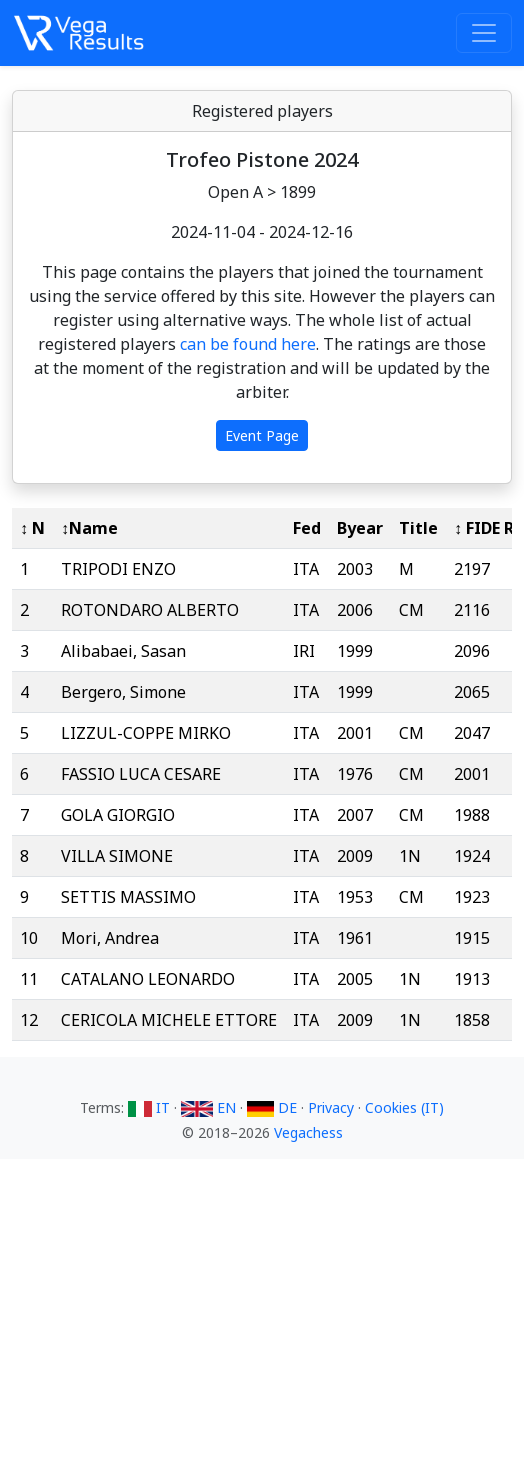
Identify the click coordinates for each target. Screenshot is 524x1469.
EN (210, 1107)
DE (273, 1107)
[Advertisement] (262, 1323)
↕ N (32, 528)
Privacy (331, 1107)
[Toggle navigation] (484, 33)
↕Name (89, 528)
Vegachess (308, 1132)
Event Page (262, 435)
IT (151, 1107)
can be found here (248, 344)
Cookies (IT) (404, 1107)
